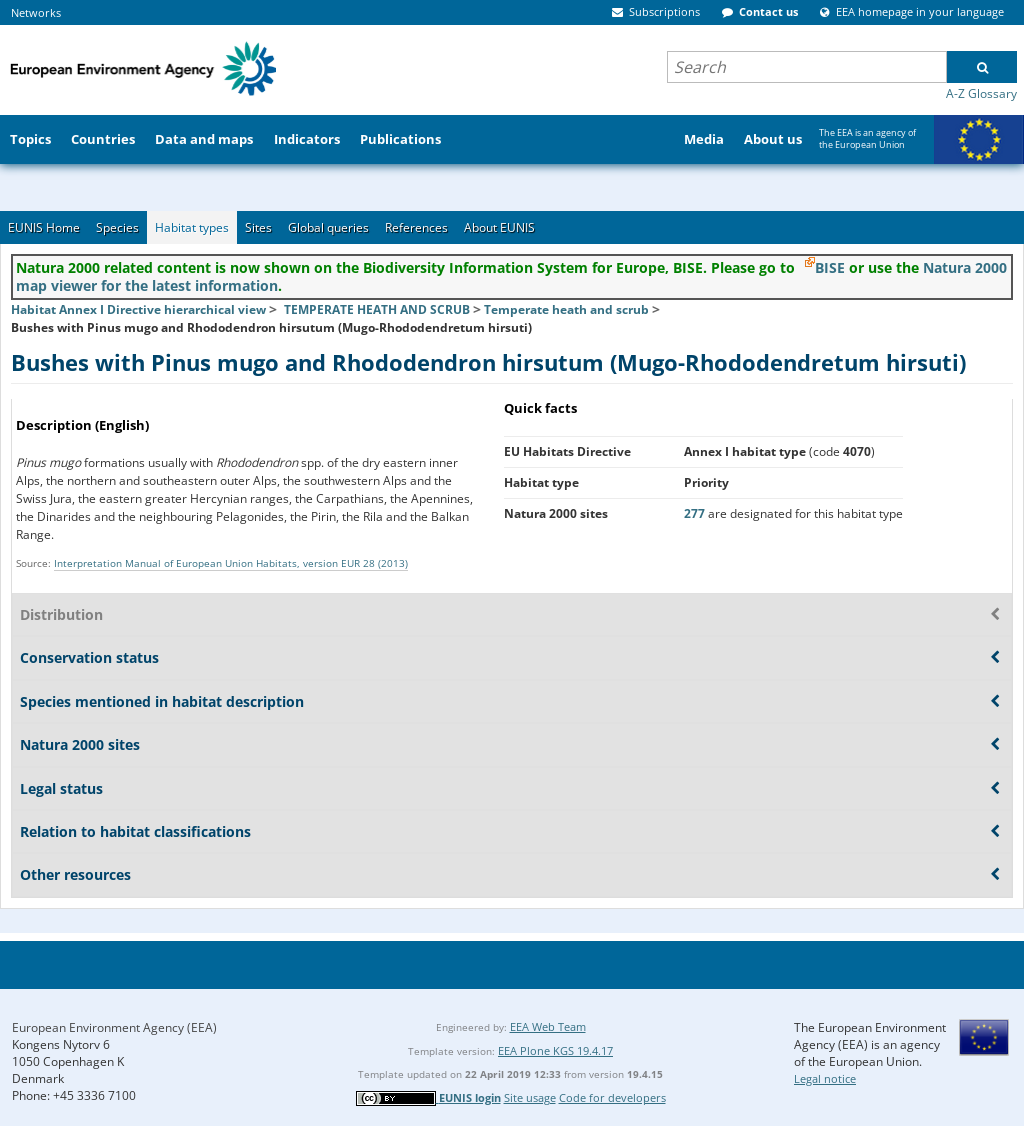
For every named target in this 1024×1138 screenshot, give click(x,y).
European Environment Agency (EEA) (114, 1027)
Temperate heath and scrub (566, 309)
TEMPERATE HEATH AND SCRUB (377, 309)
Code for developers (612, 1097)
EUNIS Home (44, 227)
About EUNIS (499, 227)
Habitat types (192, 227)
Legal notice (825, 1078)
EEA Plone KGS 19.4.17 (555, 1050)
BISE (830, 267)
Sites (258, 227)
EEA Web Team (548, 1026)
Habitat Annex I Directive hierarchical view (138, 309)
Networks (36, 12)
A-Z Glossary (981, 93)
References (416, 227)
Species (117, 227)
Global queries (328, 227)
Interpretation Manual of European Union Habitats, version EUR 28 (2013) (231, 563)
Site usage (530, 1097)
